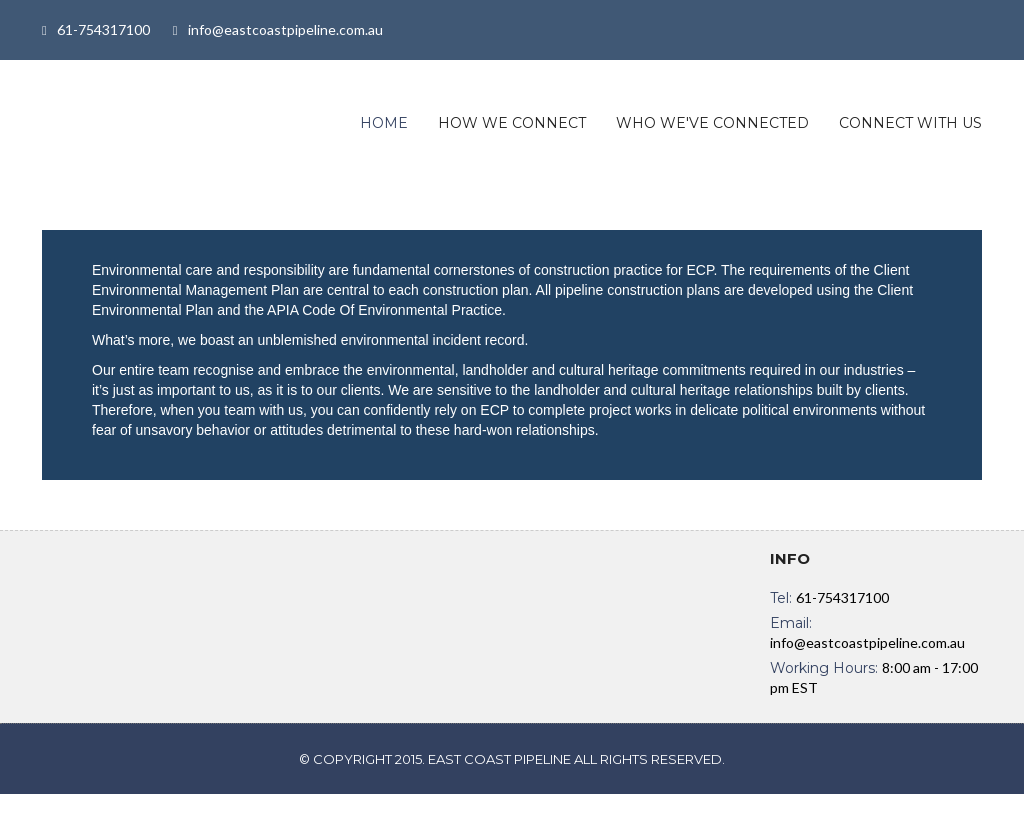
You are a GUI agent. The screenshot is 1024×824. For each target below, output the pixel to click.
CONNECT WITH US (910, 123)
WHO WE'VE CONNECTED (712, 123)
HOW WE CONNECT (512, 123)
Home (384, 123)
